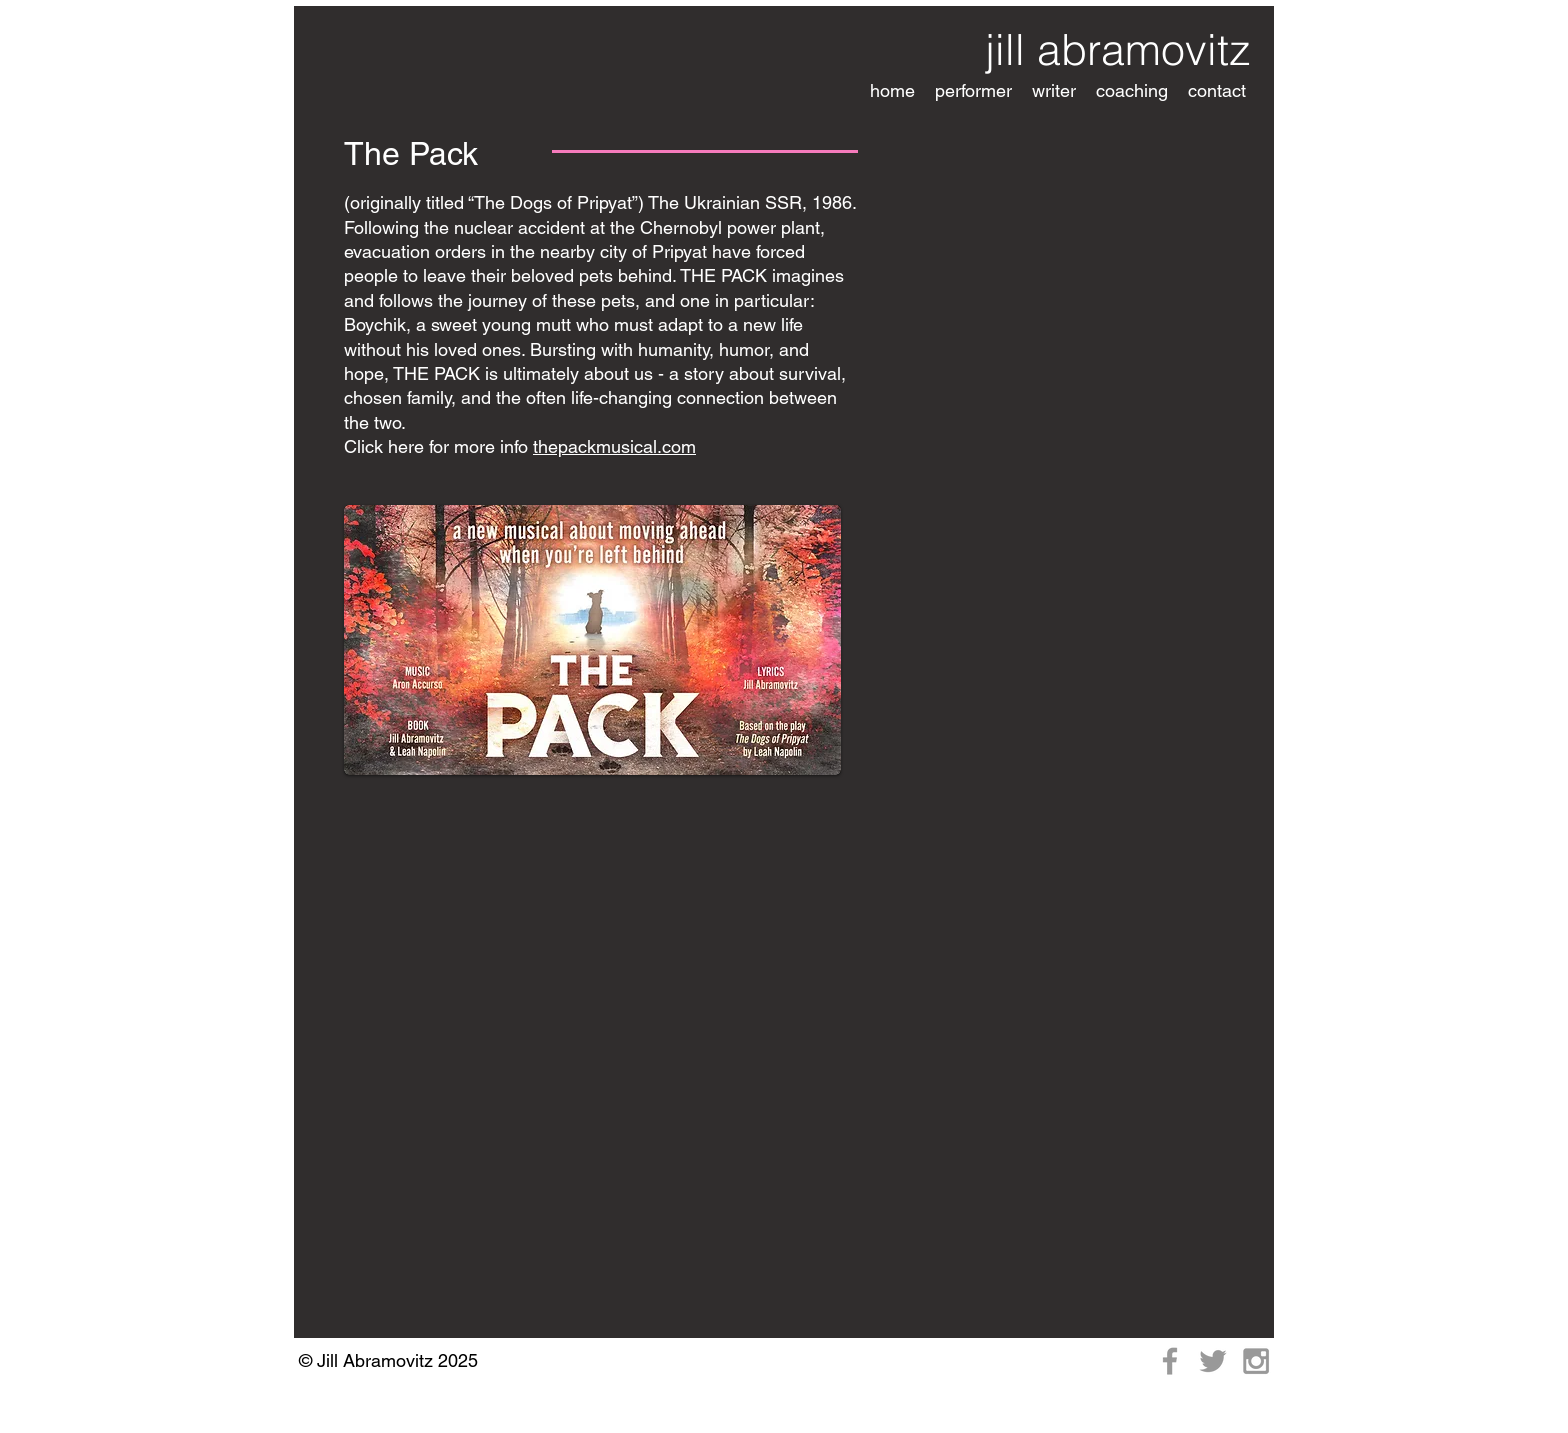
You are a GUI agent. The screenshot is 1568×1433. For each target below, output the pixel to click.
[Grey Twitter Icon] (1213, 1361)
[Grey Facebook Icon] (1170, 1361)
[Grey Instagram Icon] (1256, 1361)
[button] (973, 91)
